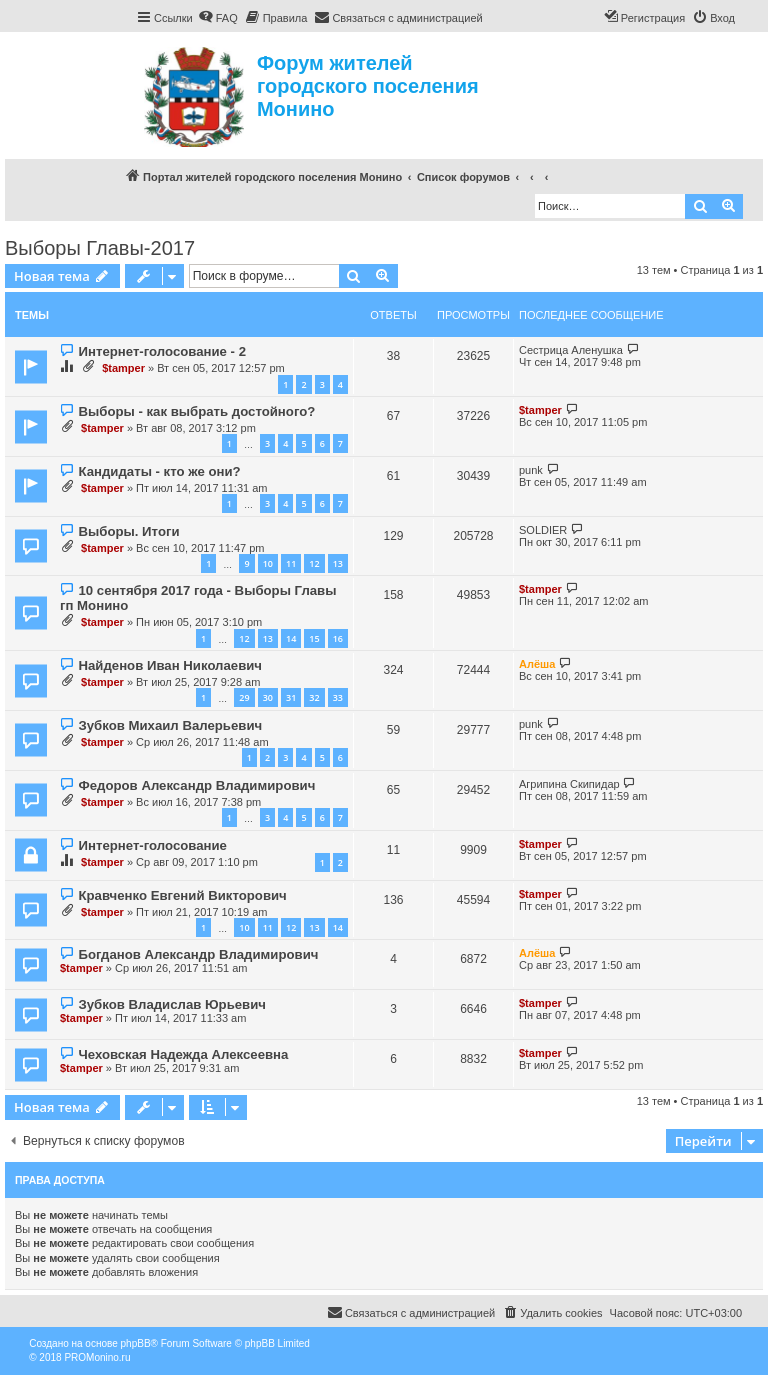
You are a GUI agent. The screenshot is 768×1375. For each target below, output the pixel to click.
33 (338, 697)
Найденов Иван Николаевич (170, 665)
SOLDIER (543, 530)
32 (314, 697)
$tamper (123, 368)
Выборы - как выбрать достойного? (196, 411)
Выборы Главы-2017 (100, 248)
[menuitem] (218, 18)
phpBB (136, 1343)
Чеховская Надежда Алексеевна (183, 1054)
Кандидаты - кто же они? (159, 471)
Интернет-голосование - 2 (162, 351)
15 (314, 638)
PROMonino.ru (97, 1357)
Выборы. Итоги (128, 531)
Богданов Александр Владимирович (198, 954)
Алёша (537, 664)
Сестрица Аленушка (571, 350)
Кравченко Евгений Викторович (182, 895)
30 (268, 697)
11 (291, 563)
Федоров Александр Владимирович (196, 785)
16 (338, 638)
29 (244, 697)
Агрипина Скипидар (569, 784)
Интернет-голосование (152, 845)
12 (314, 563)
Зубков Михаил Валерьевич (170, 725)
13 (338, 563)
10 (268, 563)
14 (291, 638)
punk (531, 470)
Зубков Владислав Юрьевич (172, 1004)
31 (291, 697)
